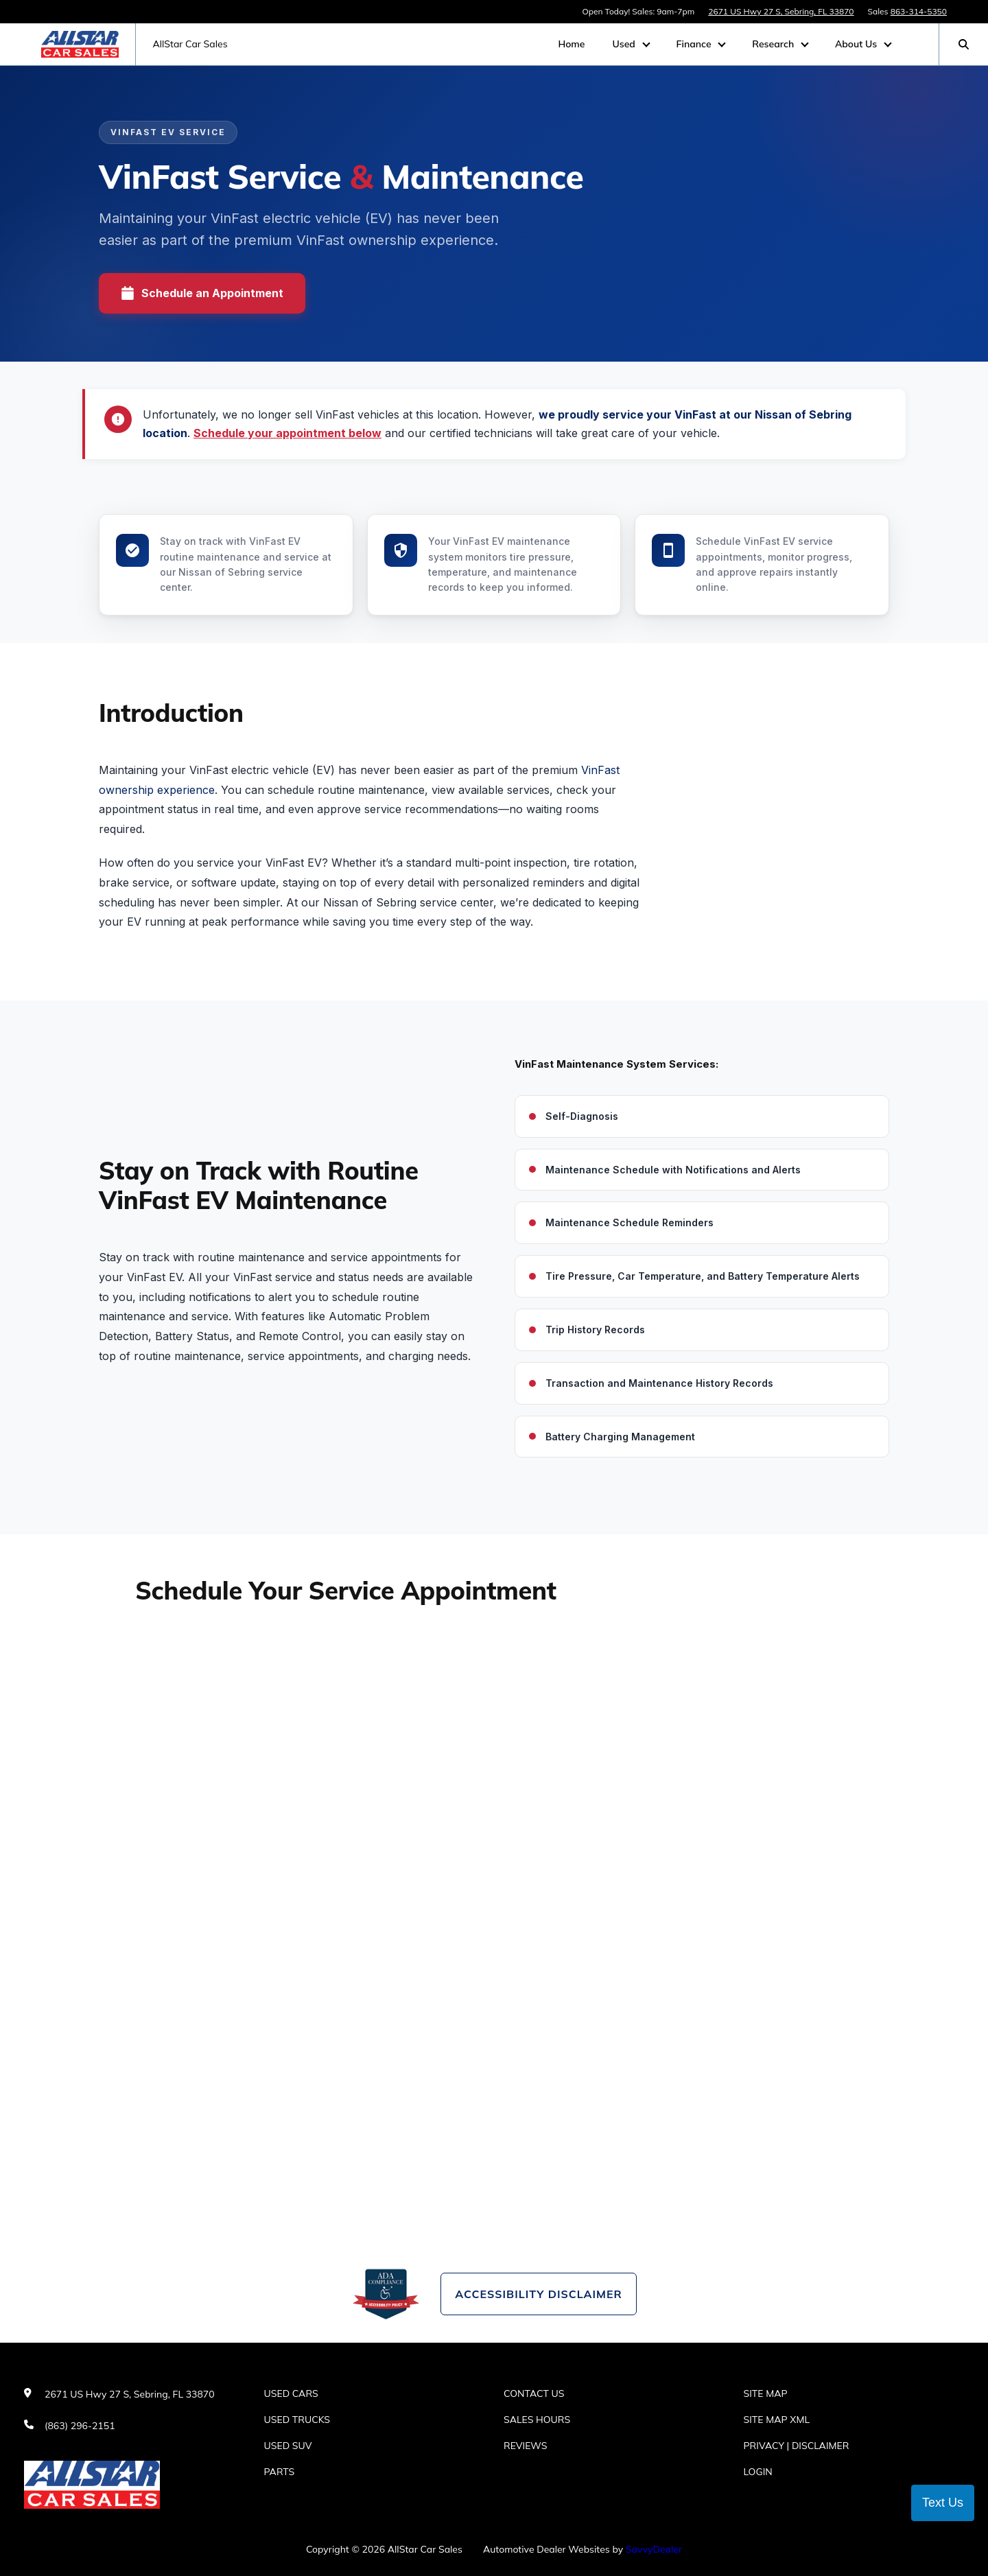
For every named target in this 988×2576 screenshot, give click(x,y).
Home (571, 44)
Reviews (526, 2445)
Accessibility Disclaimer (538, 2294)
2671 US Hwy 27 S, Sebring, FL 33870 (781, 11)
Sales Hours (537, 2419)
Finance (695, 44)
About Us (857, 44)
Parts (279, 2472)
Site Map (766, 2393)
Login (758, 2472)
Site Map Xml (777, 2419)
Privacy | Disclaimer (796, 2445)
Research (774, 44)
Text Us (942, 2502)
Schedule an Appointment (202, 293)
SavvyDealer (654, 2549)
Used (624, 44)
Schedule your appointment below (287, 433)
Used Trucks (297, 2419)
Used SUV (288, 2445)
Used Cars (291, 2393)
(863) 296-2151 (80, 2426)
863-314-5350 (919, 11)
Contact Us (534, 2393)
